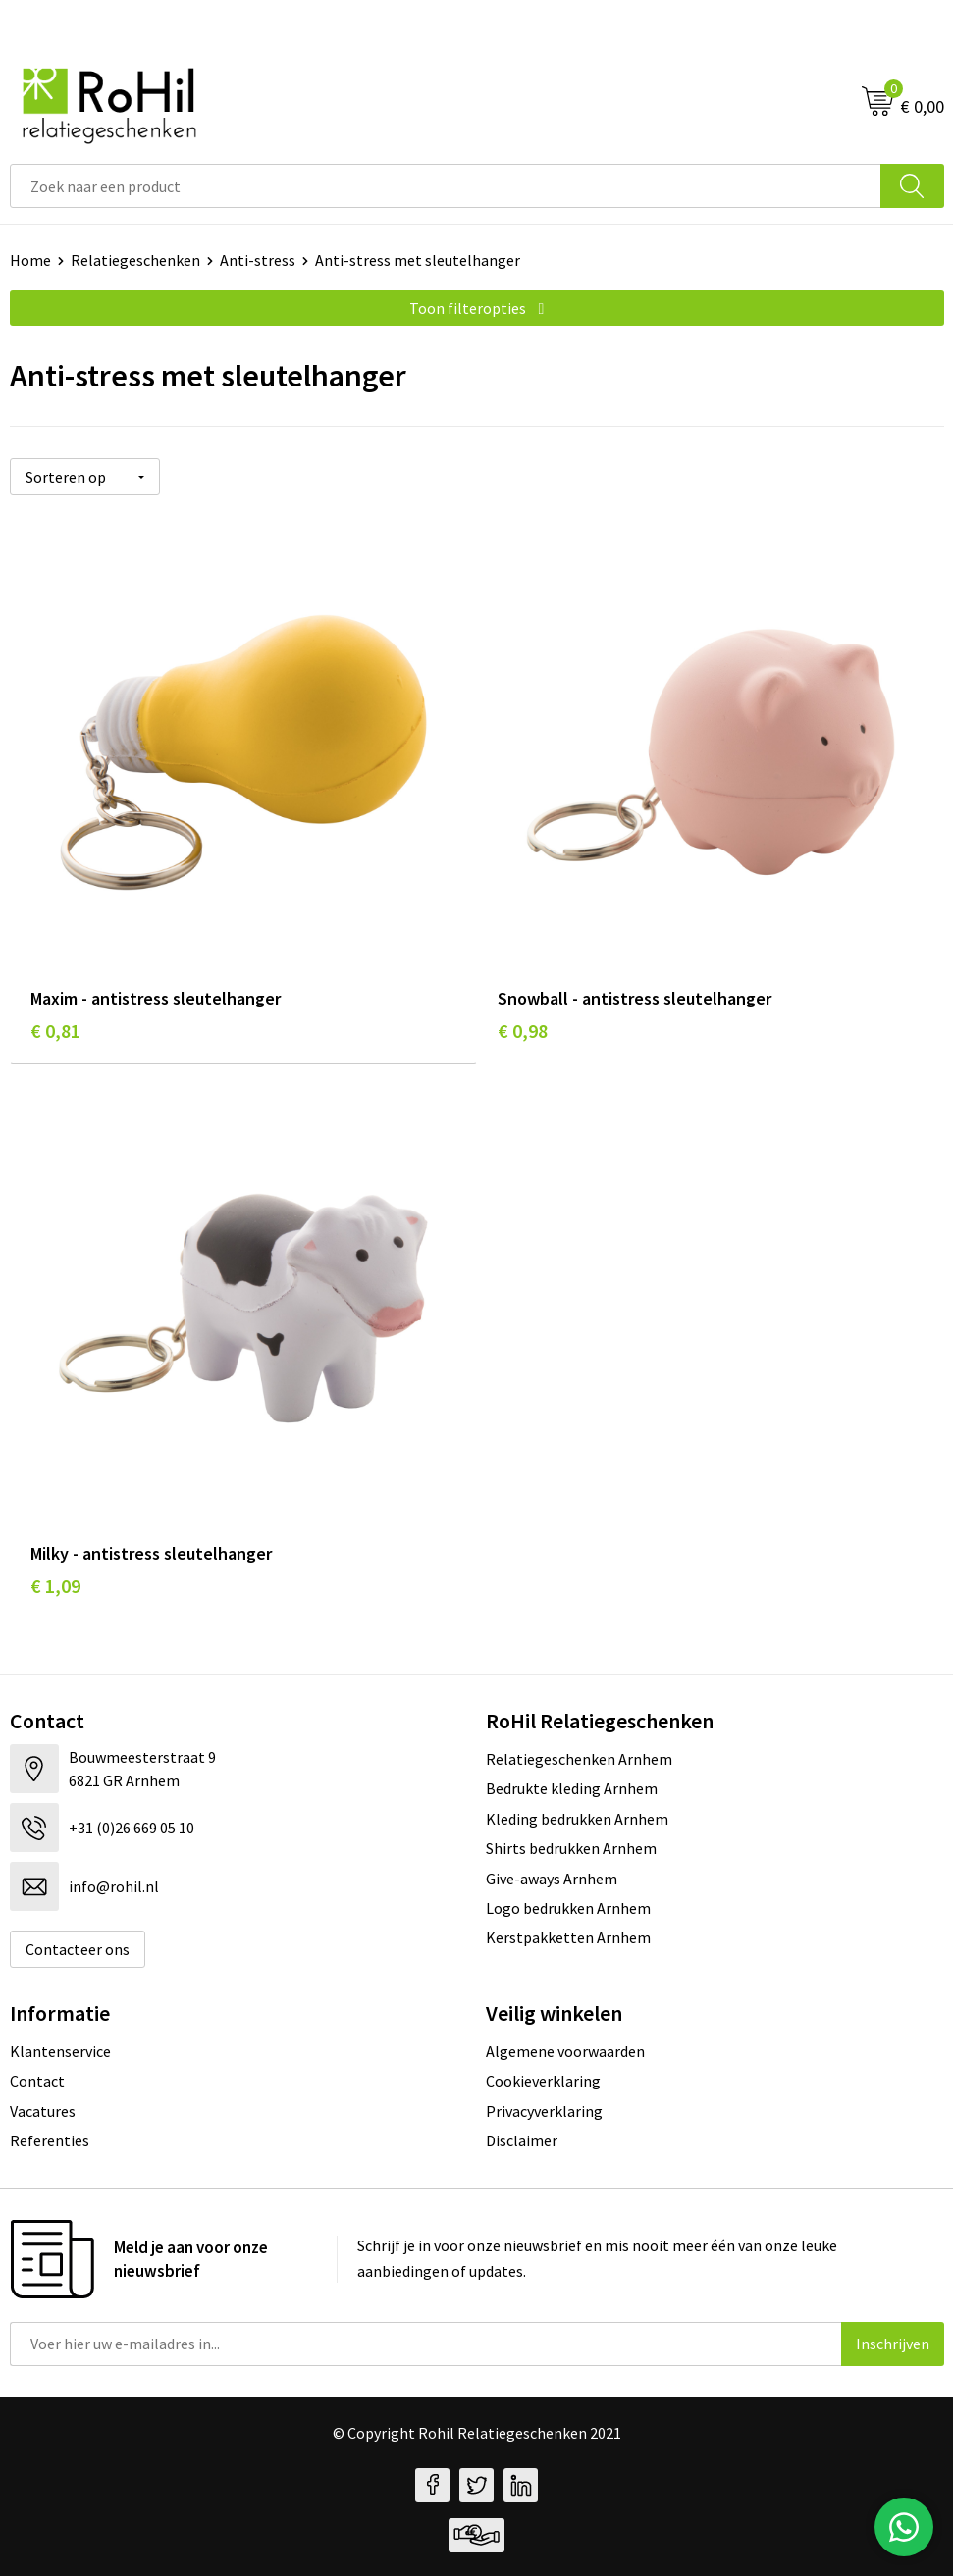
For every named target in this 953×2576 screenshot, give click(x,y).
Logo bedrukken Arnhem (568, 1908)
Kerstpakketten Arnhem (568, 1937)
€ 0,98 (523, 1030)
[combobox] (445, 186)
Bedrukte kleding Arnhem (572, 1788)
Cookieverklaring (543, 2080)
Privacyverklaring (544, 2111)
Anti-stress (257, 260)
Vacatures (43, 2111)
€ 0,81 (55, 1030)
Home (30, 260)
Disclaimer (521, 2140)
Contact (37, 2080)
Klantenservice (60, 2051)
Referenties (49, 2140)
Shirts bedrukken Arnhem (571, 1848)
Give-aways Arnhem (551, 1878)
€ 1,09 (55, 1585)
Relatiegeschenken (135, 260)
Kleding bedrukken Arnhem (577, 1819)
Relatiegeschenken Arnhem (579, 1759)
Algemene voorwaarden (565, 2051)
